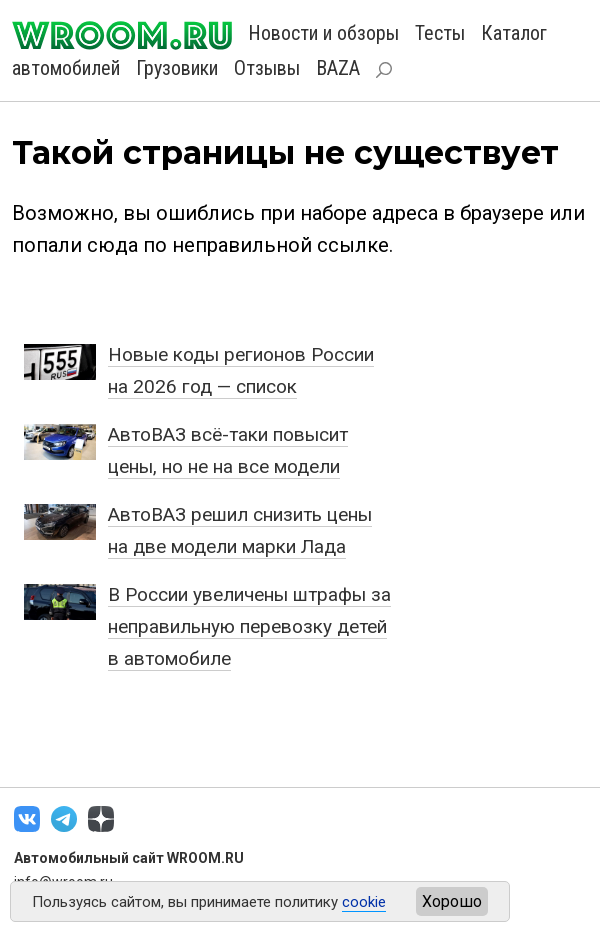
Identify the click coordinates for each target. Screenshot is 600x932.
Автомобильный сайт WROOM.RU (129, 858)
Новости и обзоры (323, 33)
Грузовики (177, 68)
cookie (364, 902)
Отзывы (267, 68)
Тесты (440, 33)
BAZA (338, 68)
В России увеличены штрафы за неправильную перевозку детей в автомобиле (249, 626)
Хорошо (452, 901)
